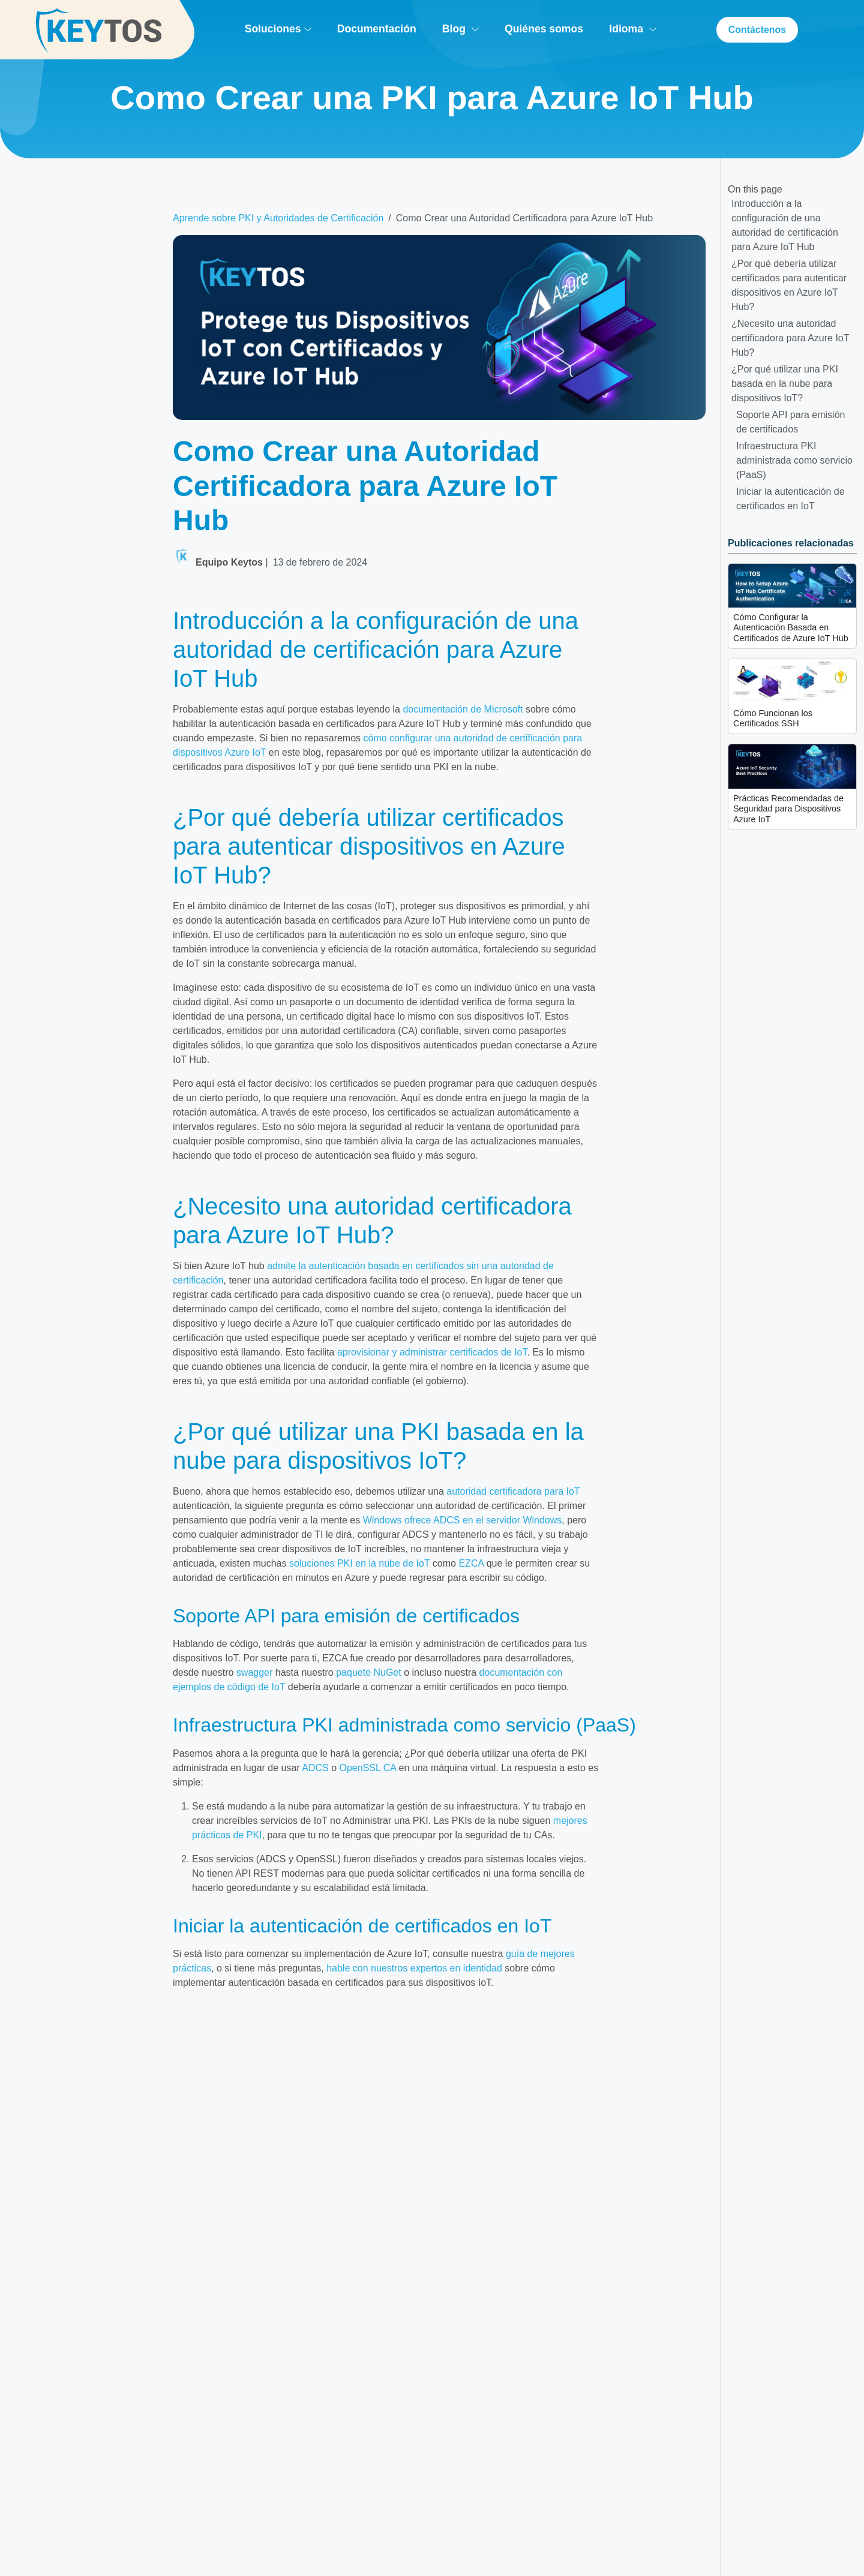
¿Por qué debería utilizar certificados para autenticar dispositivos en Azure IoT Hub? (789, 285)
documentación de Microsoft (463, 709)
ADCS (315, 1768)
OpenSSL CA (368, 1768)
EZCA (471, 1563)
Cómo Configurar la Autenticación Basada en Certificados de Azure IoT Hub (790, 627)
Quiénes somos (543, 29)
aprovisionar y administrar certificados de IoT (432, 1352)
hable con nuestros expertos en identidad (414, 1968)
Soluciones (277, 29)
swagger (254, 1672)
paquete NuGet (368, 1672)
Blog (460, 29)
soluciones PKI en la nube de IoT (359, 1563)
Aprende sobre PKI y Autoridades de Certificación (278, 218)
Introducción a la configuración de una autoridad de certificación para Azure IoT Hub (784, 225)
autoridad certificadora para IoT (513, 1491)
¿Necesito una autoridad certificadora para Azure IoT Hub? (790, 337)
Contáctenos (757, 30)
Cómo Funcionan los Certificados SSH (772, 718)
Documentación (376, 29)
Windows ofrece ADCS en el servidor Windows (462, 1520)
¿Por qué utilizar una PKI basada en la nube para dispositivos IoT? (784, 383)
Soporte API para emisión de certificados (790, 422)
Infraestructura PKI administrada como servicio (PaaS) (794, 460)
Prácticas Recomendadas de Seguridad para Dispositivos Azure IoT (788, 808)
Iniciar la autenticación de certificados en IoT (790, 498)
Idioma (632, 29)
